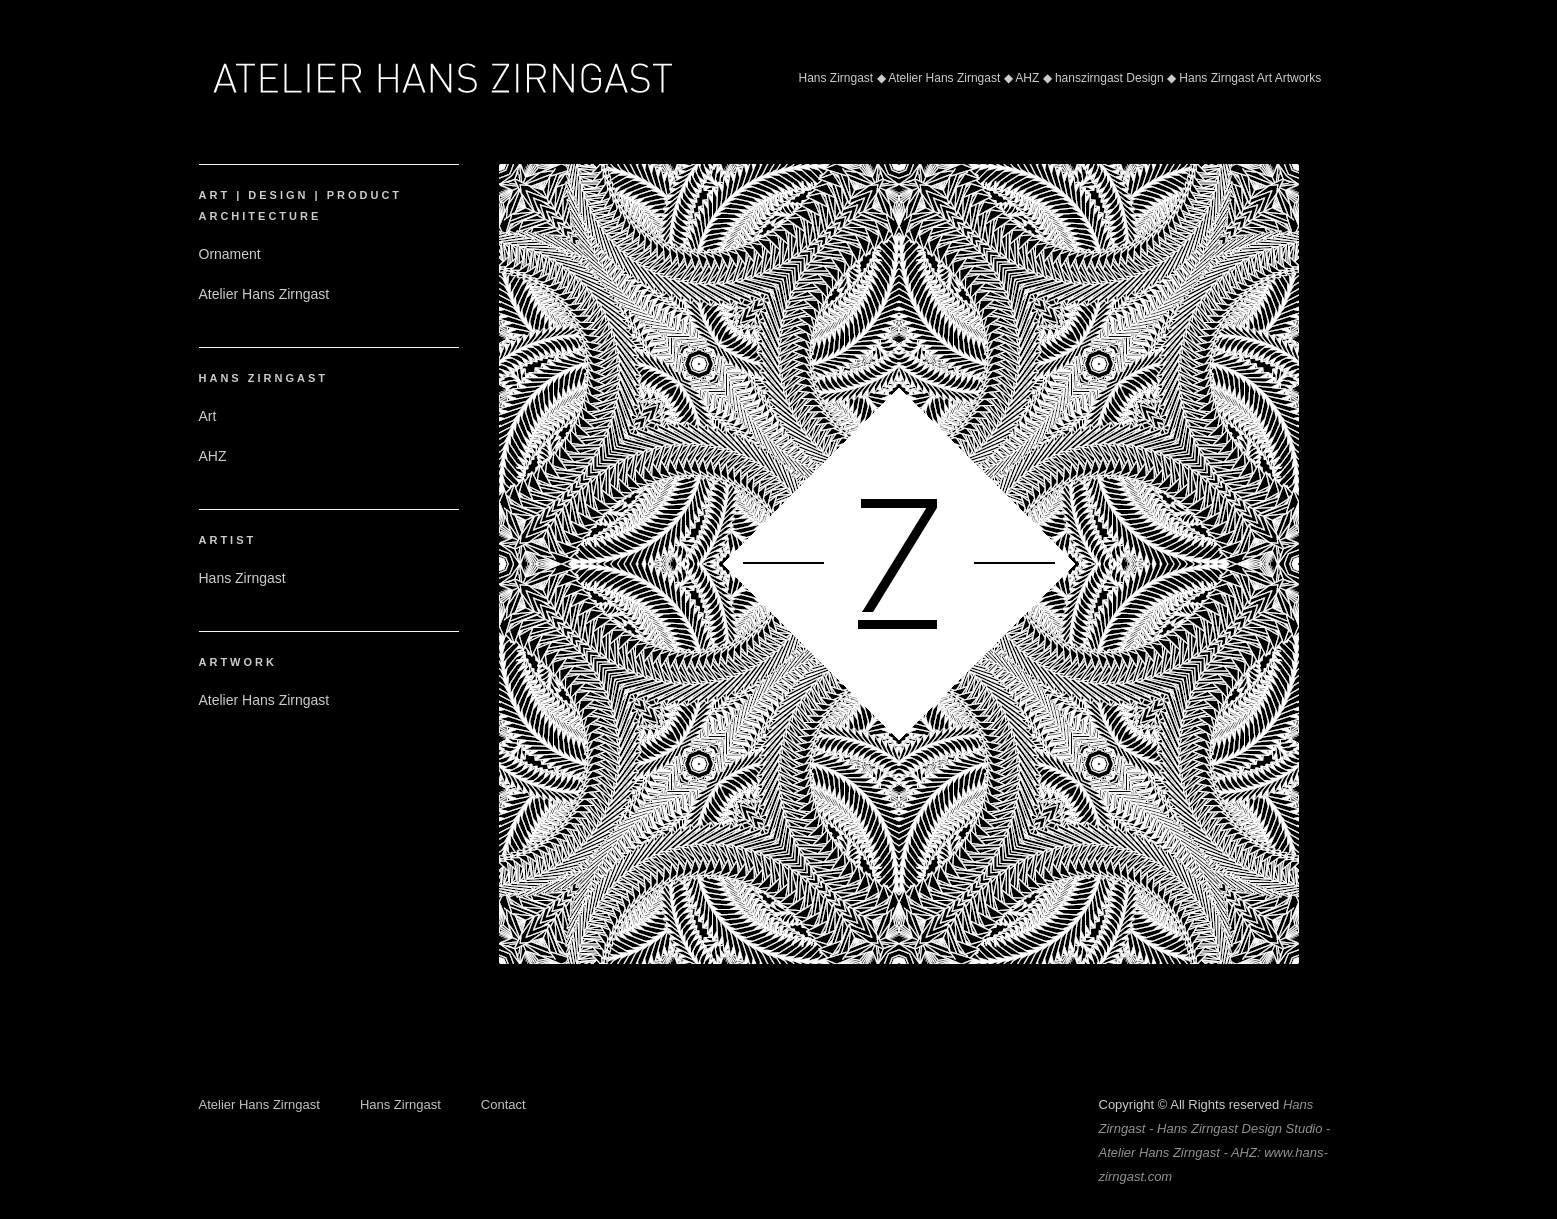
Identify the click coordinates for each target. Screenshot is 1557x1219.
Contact (503, 1104)
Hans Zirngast (400, 1104)
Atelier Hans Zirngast (259, 1104)
